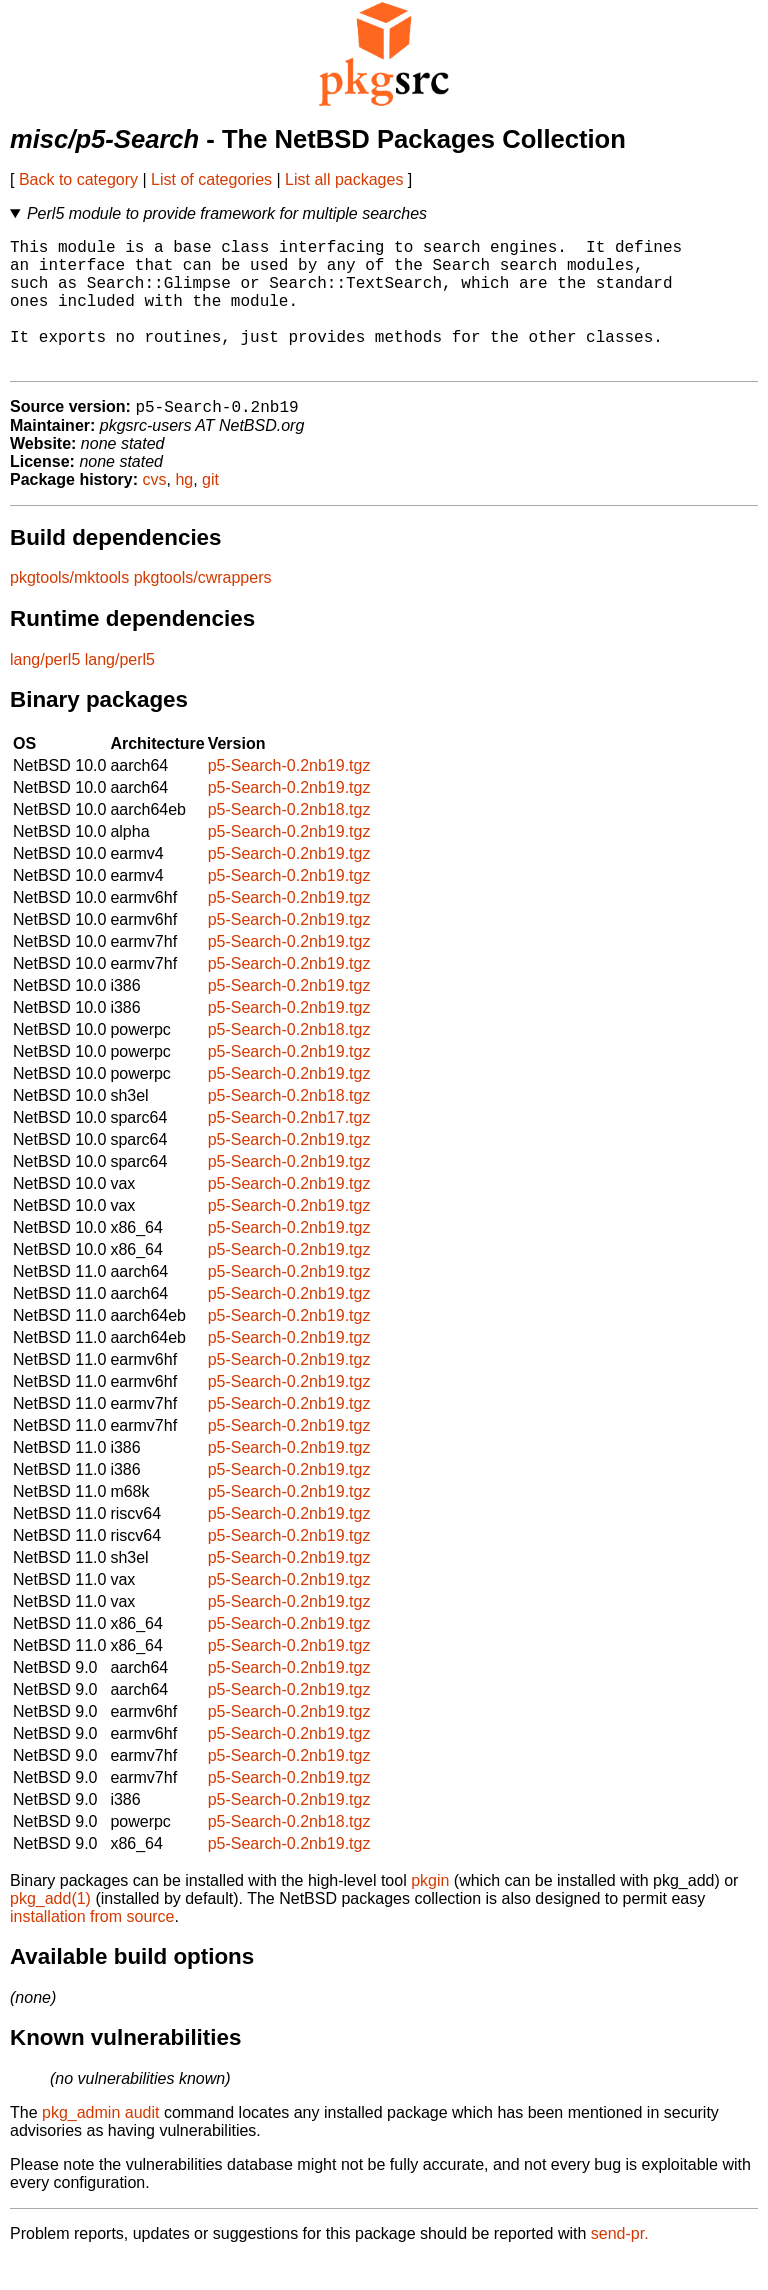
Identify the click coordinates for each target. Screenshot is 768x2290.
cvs (155, 510)
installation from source (92, 1947)
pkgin (430, 1911)
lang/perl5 (45, 690)
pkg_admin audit (100, 2143)
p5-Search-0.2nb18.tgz (289, 840)
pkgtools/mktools (69, 608)
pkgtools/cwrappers (203, 608)
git (210, 510)
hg (184, 510)
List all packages (344, 179)
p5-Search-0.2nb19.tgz (289, 796)
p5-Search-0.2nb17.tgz (289, 1148)
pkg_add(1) (50, 1929)
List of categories (211, 179)
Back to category (78, 179)
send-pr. (620, 2264)
